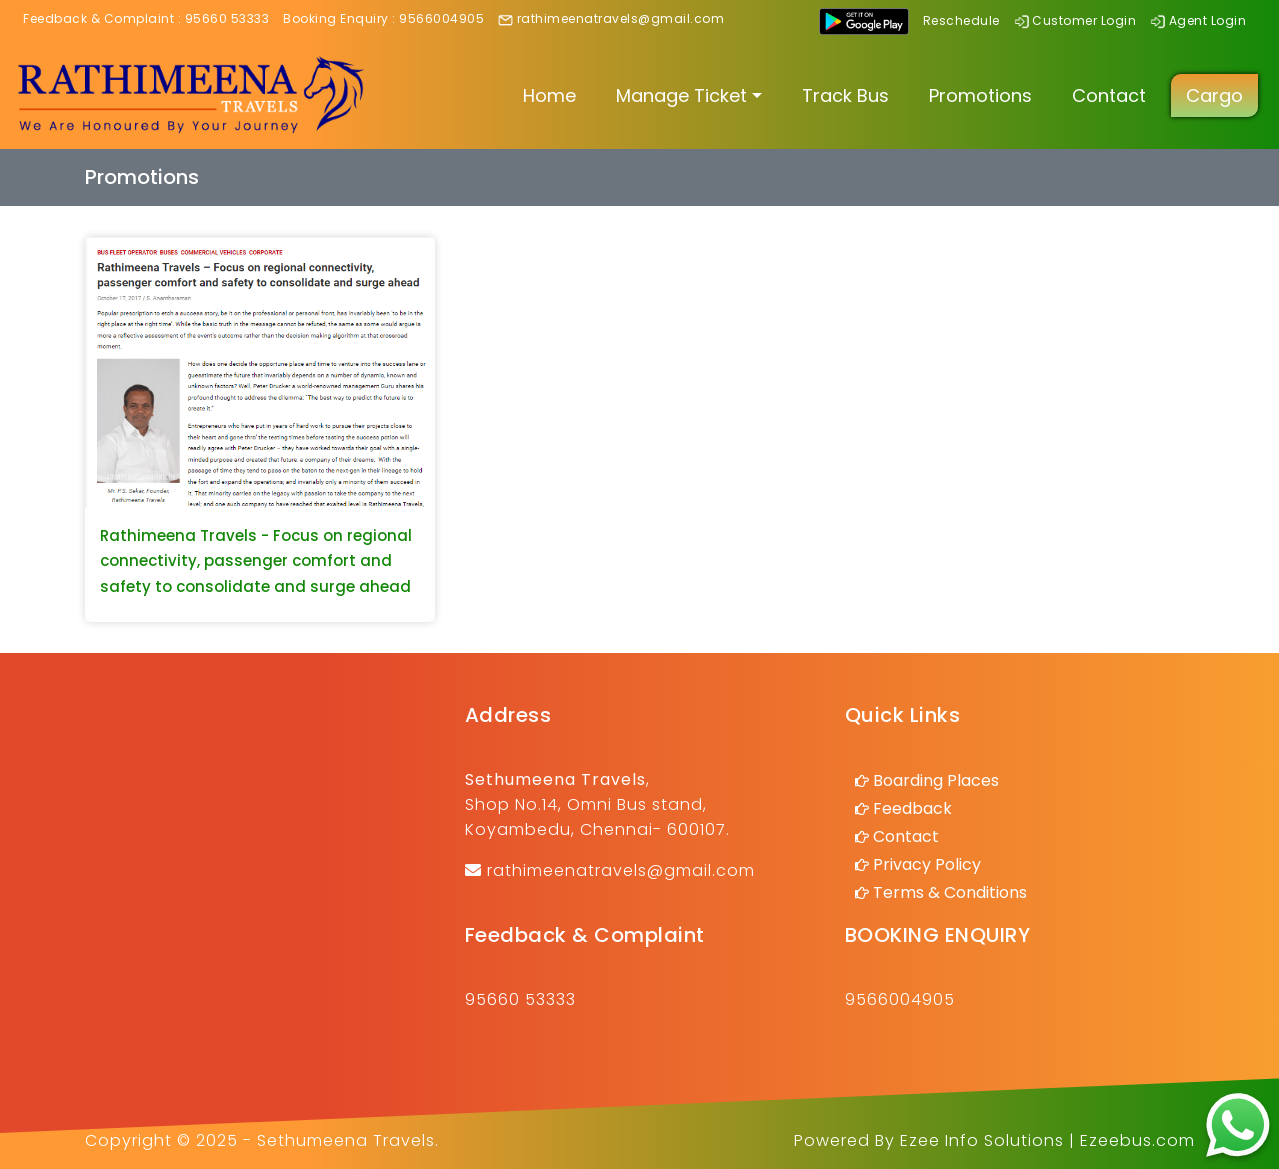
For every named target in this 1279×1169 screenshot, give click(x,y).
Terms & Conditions (950, 892)
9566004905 (441, 18)
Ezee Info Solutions (982, 1140)
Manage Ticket (681, 95)
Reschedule (961, 20)
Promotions (980, 95)
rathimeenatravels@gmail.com (621, 18)
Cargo (1214, 95)
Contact (1109, 95)
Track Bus (845, 95)
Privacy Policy (927, 864)
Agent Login (1208, 20)
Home (549, 95)
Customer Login (1084, 20)
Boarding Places (936, 780)
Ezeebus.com (1137, 1140)
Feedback (912, 808)
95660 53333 (227, 18)
